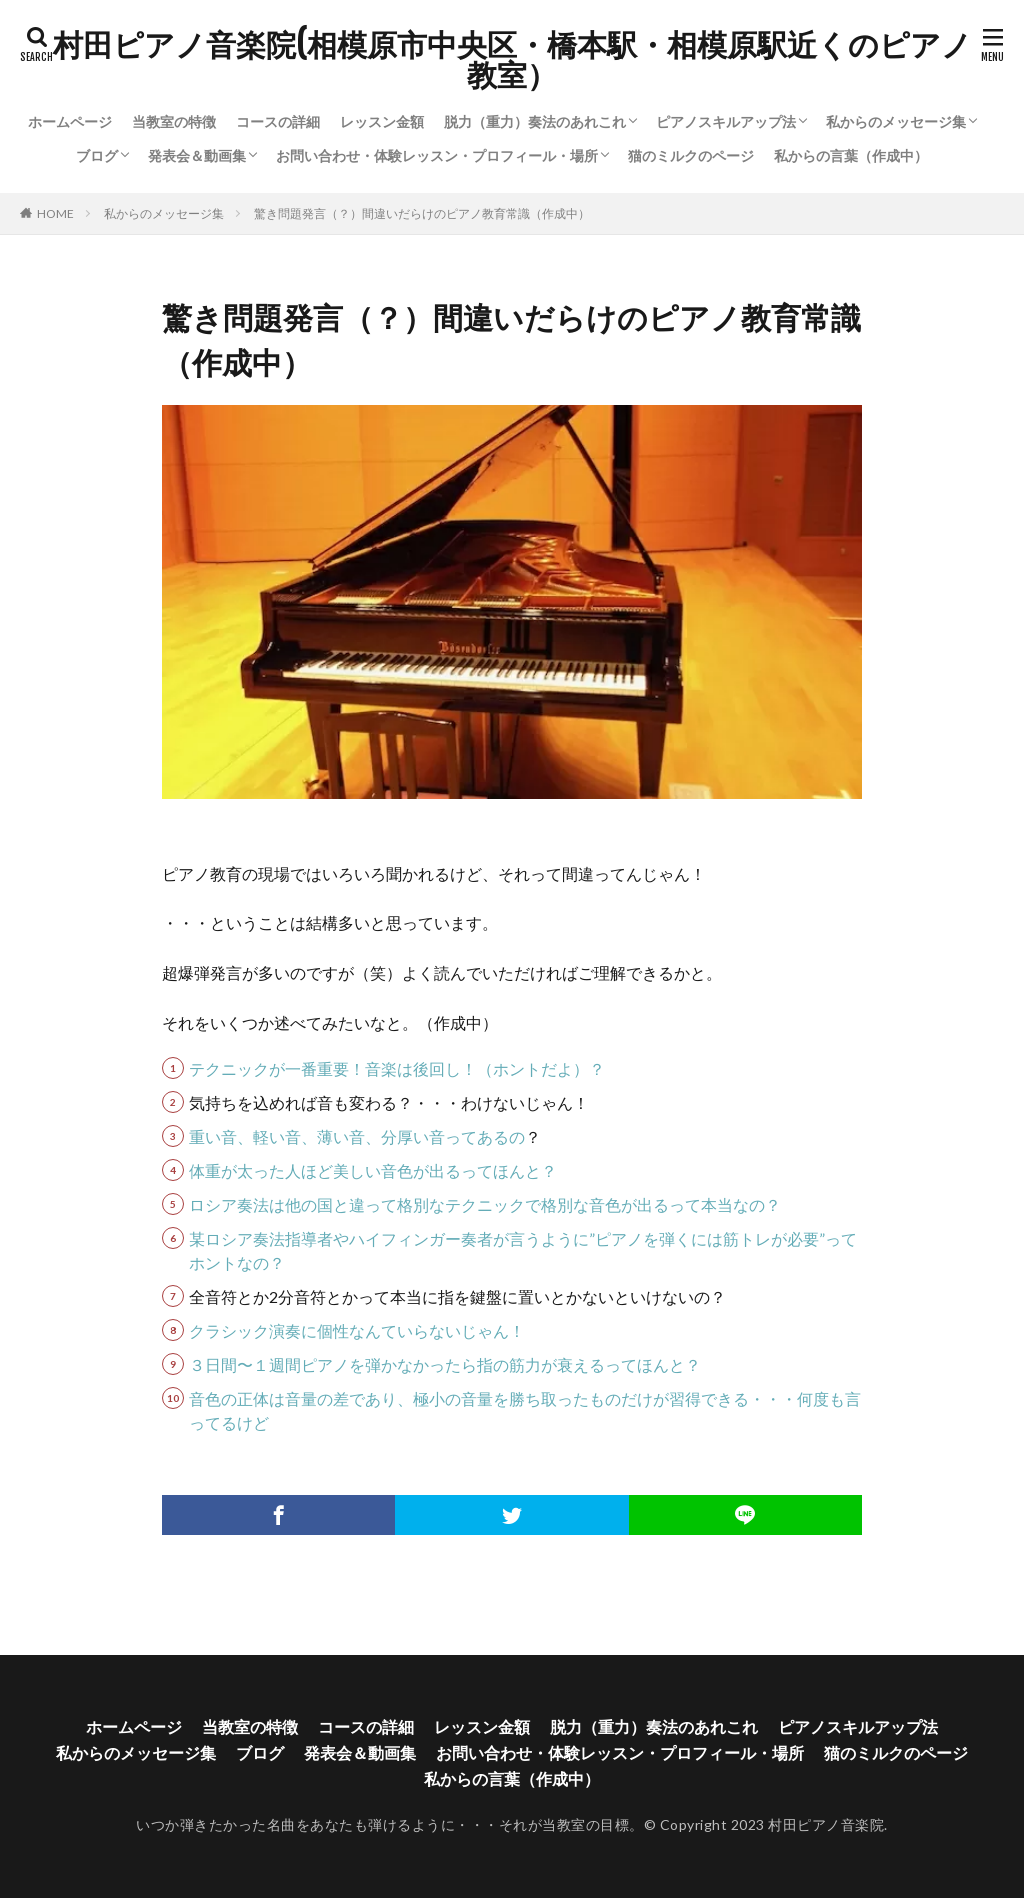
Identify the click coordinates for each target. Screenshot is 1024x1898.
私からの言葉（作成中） (851, 155)
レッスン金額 (382, 121)
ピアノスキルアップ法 (726, 121)
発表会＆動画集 (197, 155)
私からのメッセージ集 (896, 121)
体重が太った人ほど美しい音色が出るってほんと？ (373, 1170)
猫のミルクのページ (691, 155)
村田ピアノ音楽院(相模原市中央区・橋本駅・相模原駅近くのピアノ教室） (512, 60)
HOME (55, 213)
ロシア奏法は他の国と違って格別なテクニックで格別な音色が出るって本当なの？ (485, 1204)
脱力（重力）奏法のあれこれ (535, 121)
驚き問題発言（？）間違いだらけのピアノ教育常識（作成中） (422, 213)
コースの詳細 (278, 121)
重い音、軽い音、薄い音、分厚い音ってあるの (357, 1136)
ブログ (97, 155)
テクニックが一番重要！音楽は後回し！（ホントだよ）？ (397, 1068)
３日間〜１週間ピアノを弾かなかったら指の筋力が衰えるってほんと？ (445, 1364)
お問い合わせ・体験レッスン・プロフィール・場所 (437, 155)
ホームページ (70, 121)
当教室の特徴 (174, 121)
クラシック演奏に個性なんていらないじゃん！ (357, 1330)
